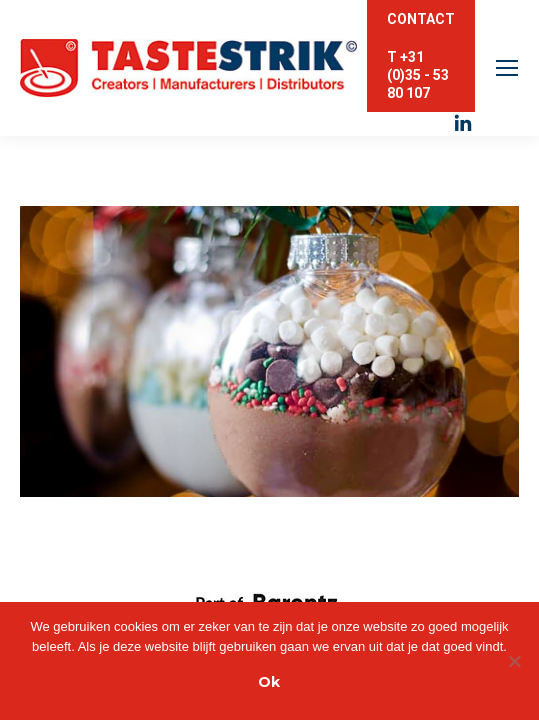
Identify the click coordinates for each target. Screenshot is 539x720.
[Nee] (514, 661)
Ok (269, 682)
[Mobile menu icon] (507, 68)
